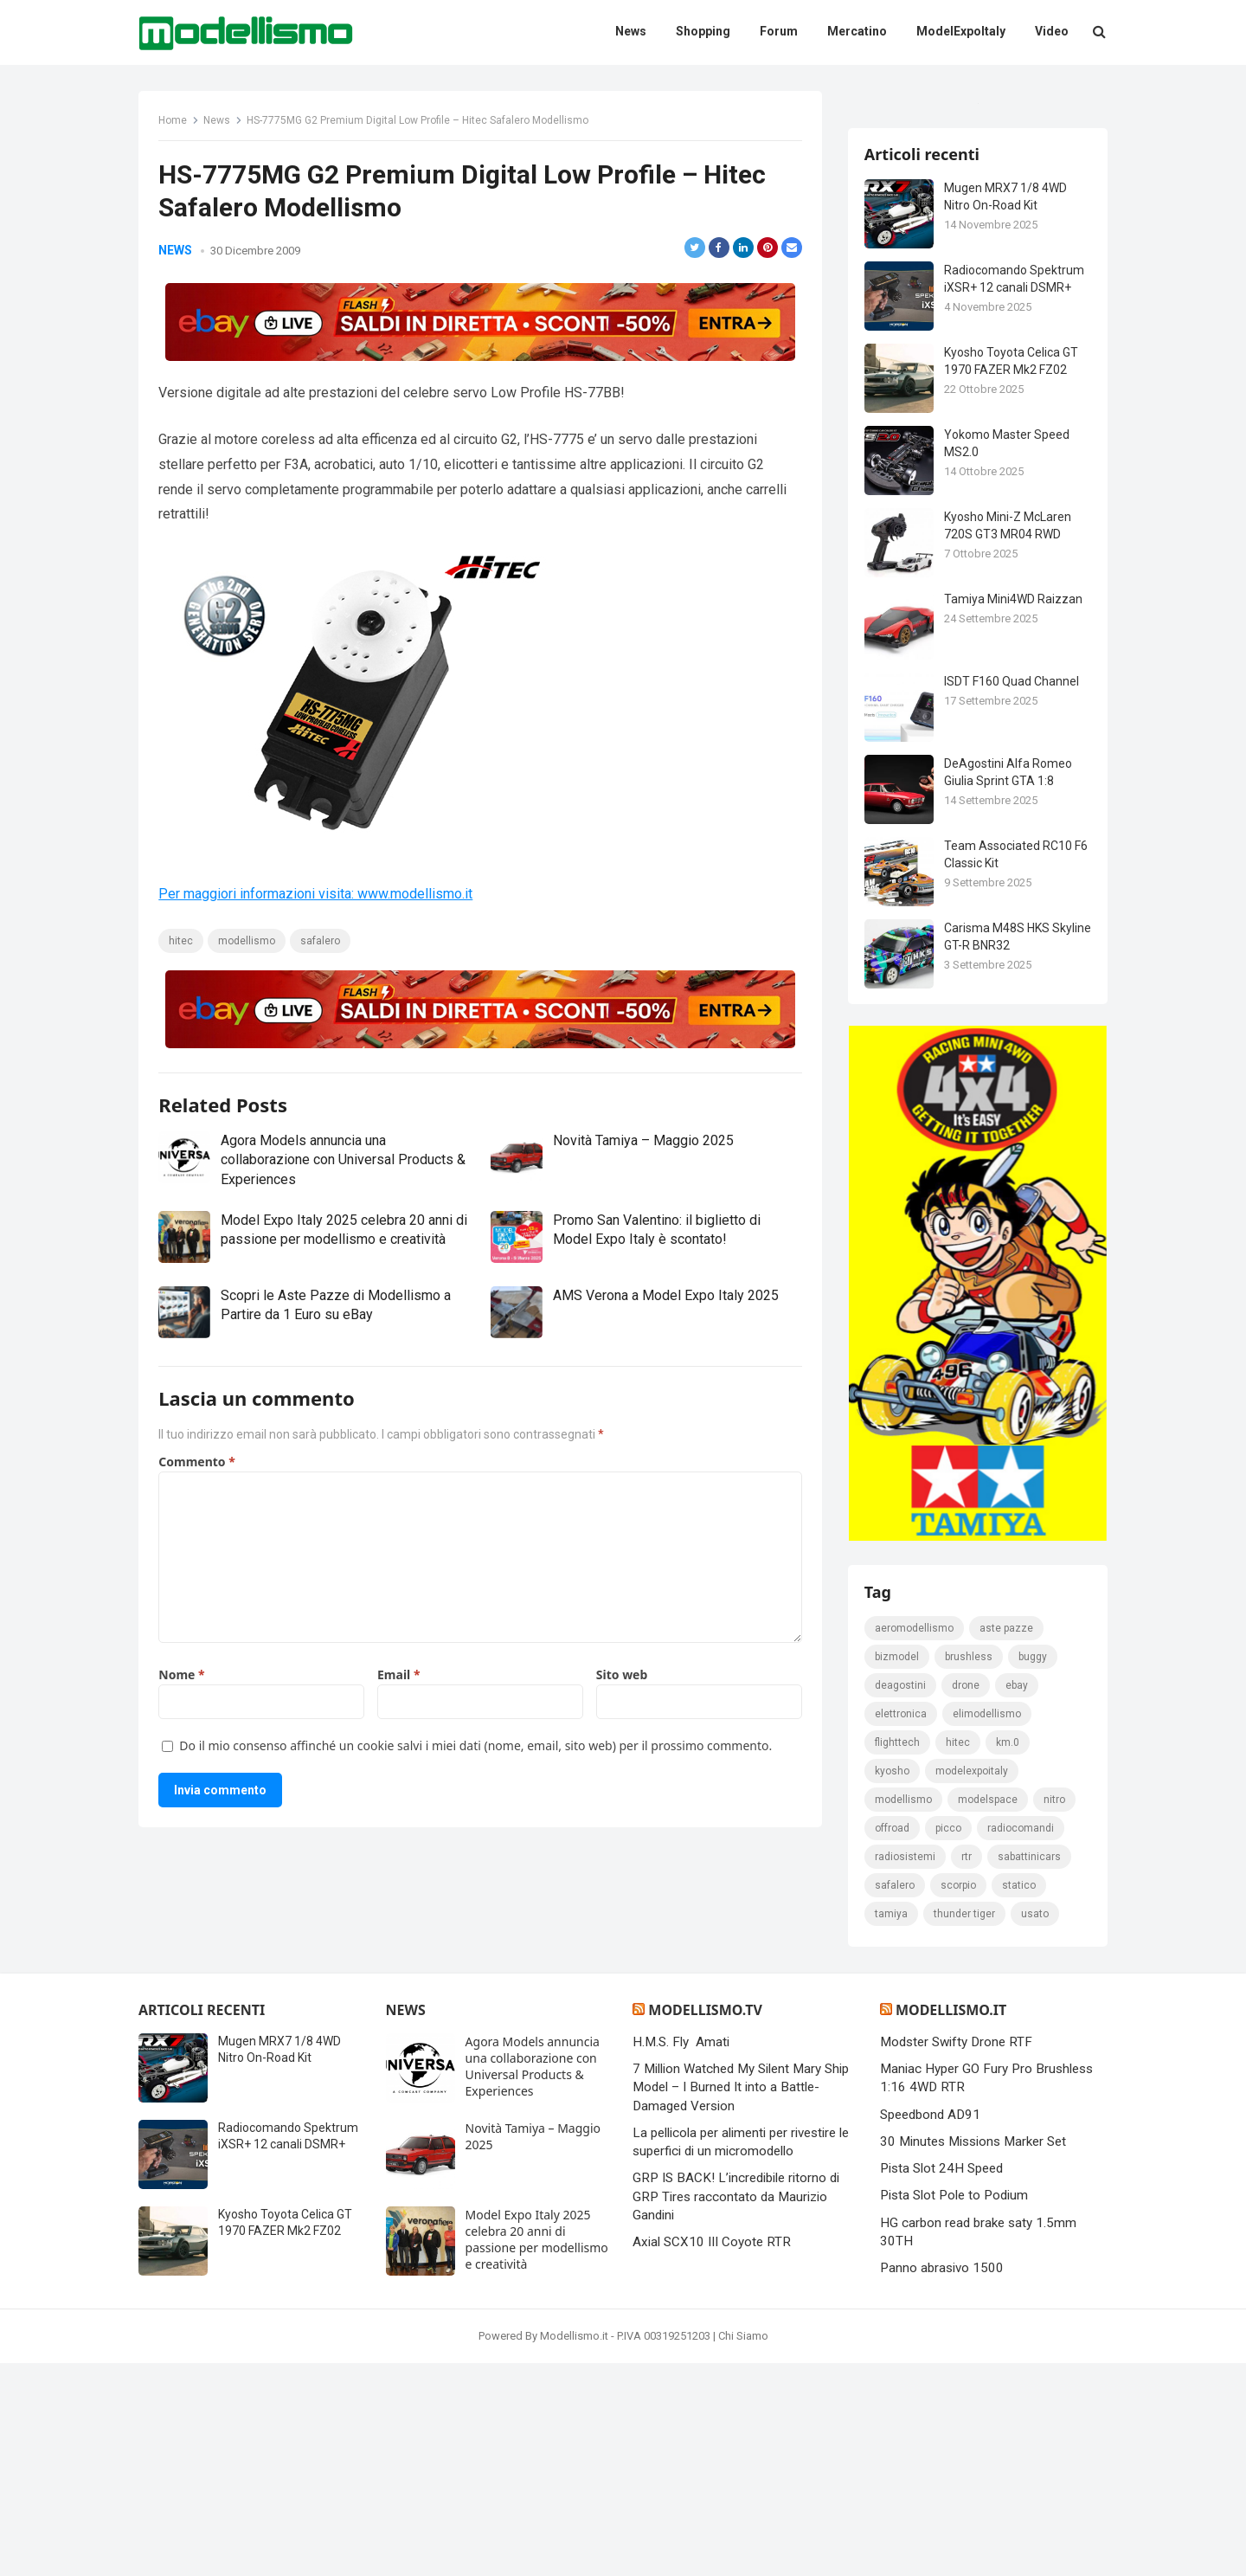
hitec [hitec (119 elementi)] (959, 1954)
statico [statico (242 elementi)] (1020, 2097)
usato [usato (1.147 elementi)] (1036, 2126)
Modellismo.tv (704, 2222)
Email (399, 1675)
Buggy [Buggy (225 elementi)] (1033, 1869)
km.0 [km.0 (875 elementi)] (1008, 1954)
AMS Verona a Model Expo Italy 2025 (666, 1297)
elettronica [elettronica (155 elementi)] (902, 1926)
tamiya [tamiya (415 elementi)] (892, 2126)
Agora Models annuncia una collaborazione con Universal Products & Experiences (344, 1161)
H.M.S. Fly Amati (681, 2255)
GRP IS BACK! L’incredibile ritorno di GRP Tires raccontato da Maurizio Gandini (736, 2410)
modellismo (248, 943)
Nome (183, 1675)
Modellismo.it (951, 2222)
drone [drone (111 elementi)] (966, 1897)
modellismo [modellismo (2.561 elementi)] (904, 2012)
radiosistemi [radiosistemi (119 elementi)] (906, 2069)
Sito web (621, 1675)
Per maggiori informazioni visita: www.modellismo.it (317, 895)
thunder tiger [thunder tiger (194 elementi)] (965, 2126)
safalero (322, 943)
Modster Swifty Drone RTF (956, 2255)
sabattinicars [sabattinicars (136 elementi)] (1030, 2069)
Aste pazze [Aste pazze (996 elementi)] (1007, 1840)
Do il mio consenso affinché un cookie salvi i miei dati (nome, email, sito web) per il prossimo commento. (477, 1746)
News (218, 122)
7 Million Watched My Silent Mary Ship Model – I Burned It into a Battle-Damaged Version (741, 2301)
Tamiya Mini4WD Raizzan (1014, 804)
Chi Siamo (743, 2548)
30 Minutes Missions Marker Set (973, 2355)
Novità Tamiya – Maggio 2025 (643, 1142)
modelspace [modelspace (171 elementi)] (988, 2012)
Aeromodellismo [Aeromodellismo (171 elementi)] (915, 1840)
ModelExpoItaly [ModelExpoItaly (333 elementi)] (972, 1983)
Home (174, 122)
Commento (198, 1462)
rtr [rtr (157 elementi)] (967, 2069)
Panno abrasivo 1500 (942, 2481)
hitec (182, 943)
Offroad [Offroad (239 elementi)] (893, 2040)
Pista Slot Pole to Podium (954, 2409)
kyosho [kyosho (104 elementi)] (893, 1983)
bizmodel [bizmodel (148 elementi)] (898, 1869)
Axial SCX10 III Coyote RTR (712, 2455)
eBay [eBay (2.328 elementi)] (1017, 1897)
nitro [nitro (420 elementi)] (1055, 2012)
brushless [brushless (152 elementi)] (969, 1869)
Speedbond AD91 (930, 2327)
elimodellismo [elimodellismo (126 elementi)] (988, 1926)
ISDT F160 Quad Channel (1012, 886)
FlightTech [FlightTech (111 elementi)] (898, 1954)
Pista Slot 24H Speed (941, 2382)
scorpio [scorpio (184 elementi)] (959, 2097)
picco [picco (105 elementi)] (949, 2040)
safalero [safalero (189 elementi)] (895, 2097)
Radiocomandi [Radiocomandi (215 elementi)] (1021, 2040)
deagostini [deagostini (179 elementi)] (901, 1897)
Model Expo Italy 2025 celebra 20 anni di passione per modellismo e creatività (537, 2452)
